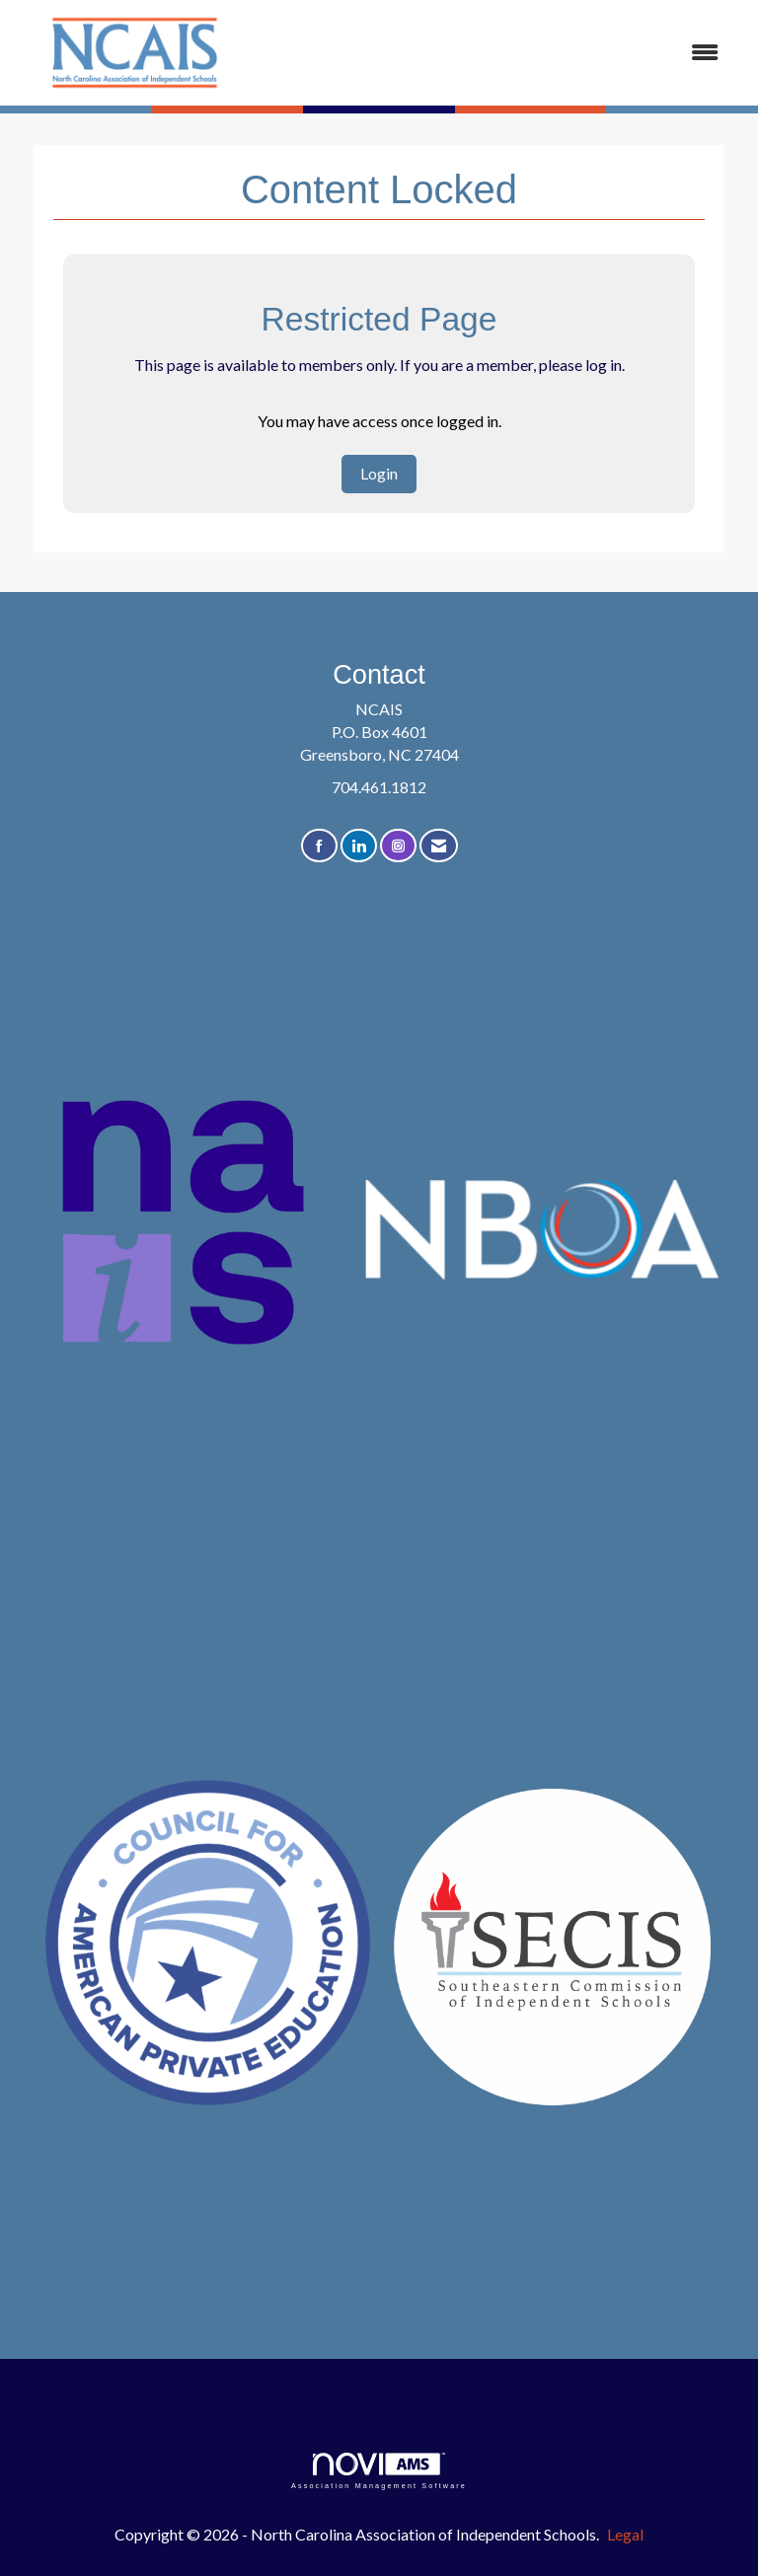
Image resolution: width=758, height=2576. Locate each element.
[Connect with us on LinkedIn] (359, 846)
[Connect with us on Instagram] (398, 846)
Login (379, 473)
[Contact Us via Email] (438, 846)
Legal (625, 2534)
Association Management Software (379, 2471)
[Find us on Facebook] (319, 846)
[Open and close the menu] (496, 53)
